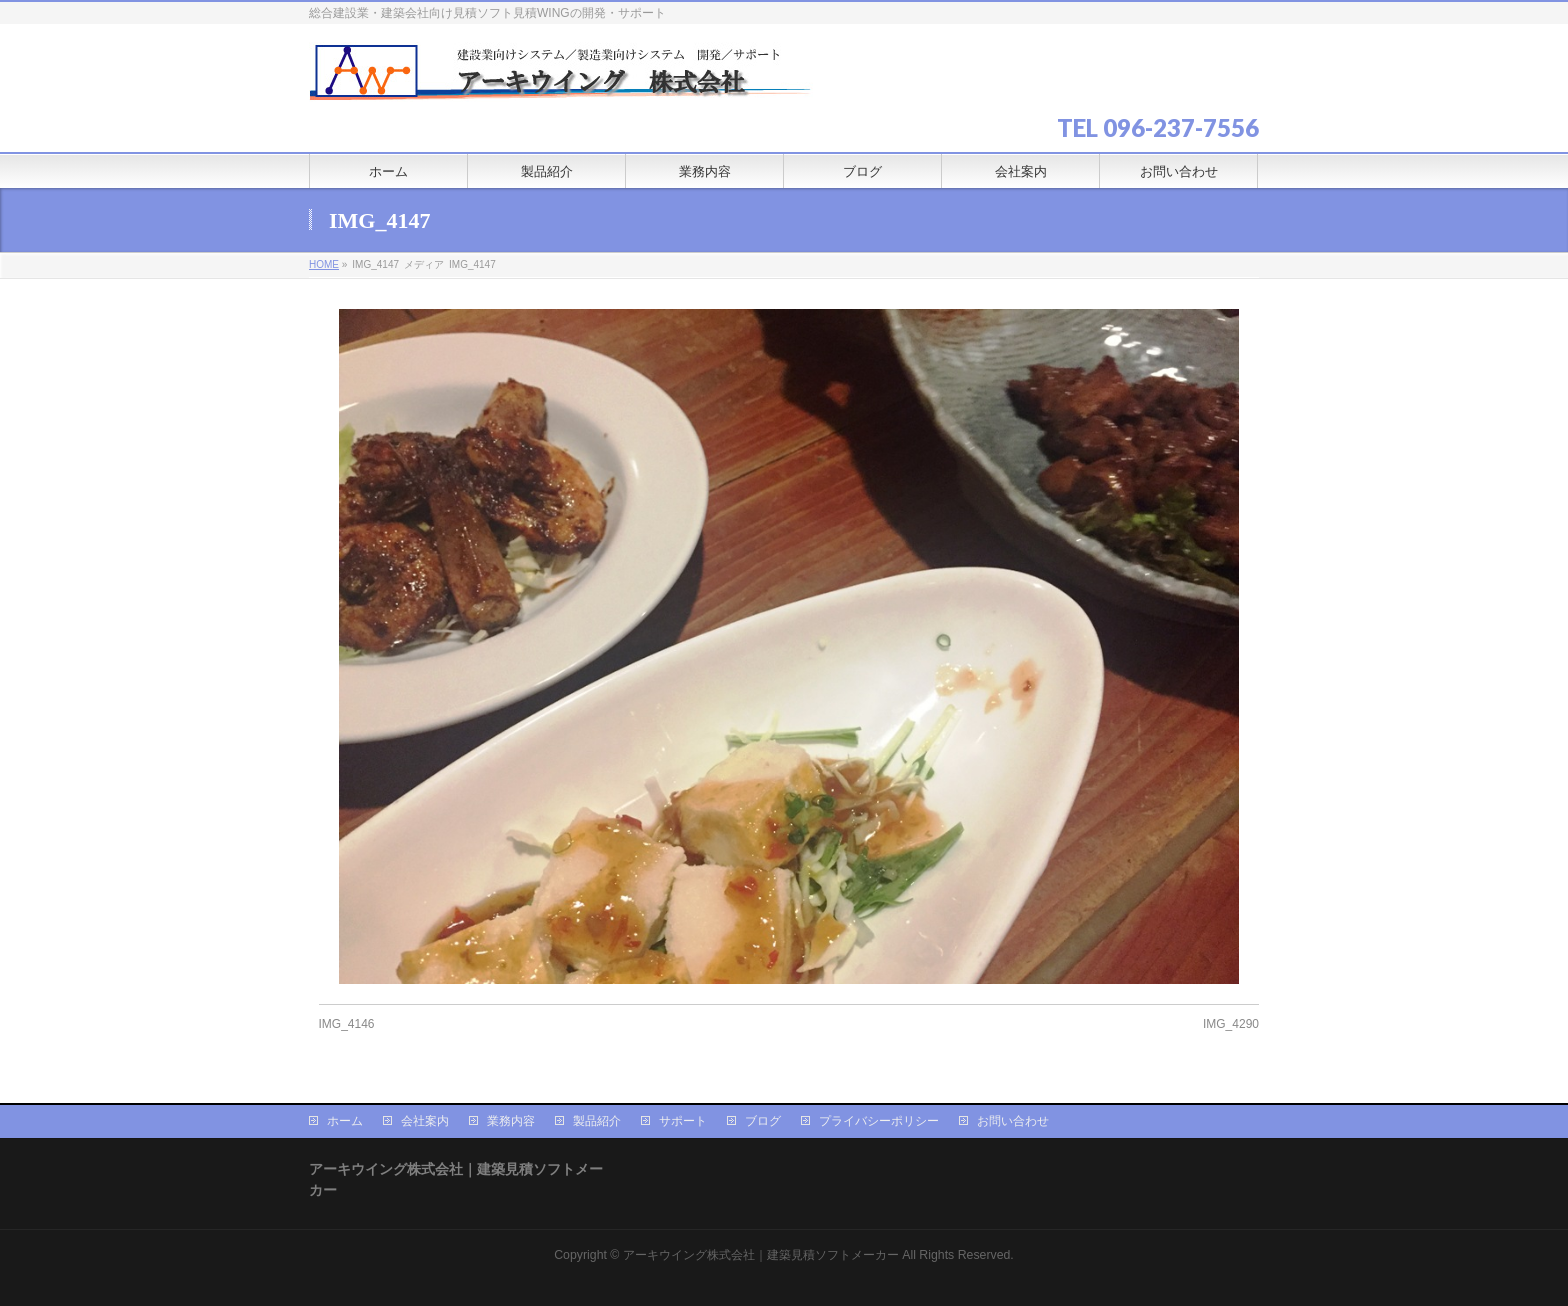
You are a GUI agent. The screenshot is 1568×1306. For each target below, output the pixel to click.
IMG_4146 (347, 1024)
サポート (683, 1121)
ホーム (345, 1121)
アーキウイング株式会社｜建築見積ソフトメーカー (761, 1255)
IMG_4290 (1231, 1024)
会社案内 (425, 1121)
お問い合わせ (1013, 1121)
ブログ (763, 1121)
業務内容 (511, 1121)
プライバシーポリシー (879, 1121)
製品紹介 (597, 1121)
